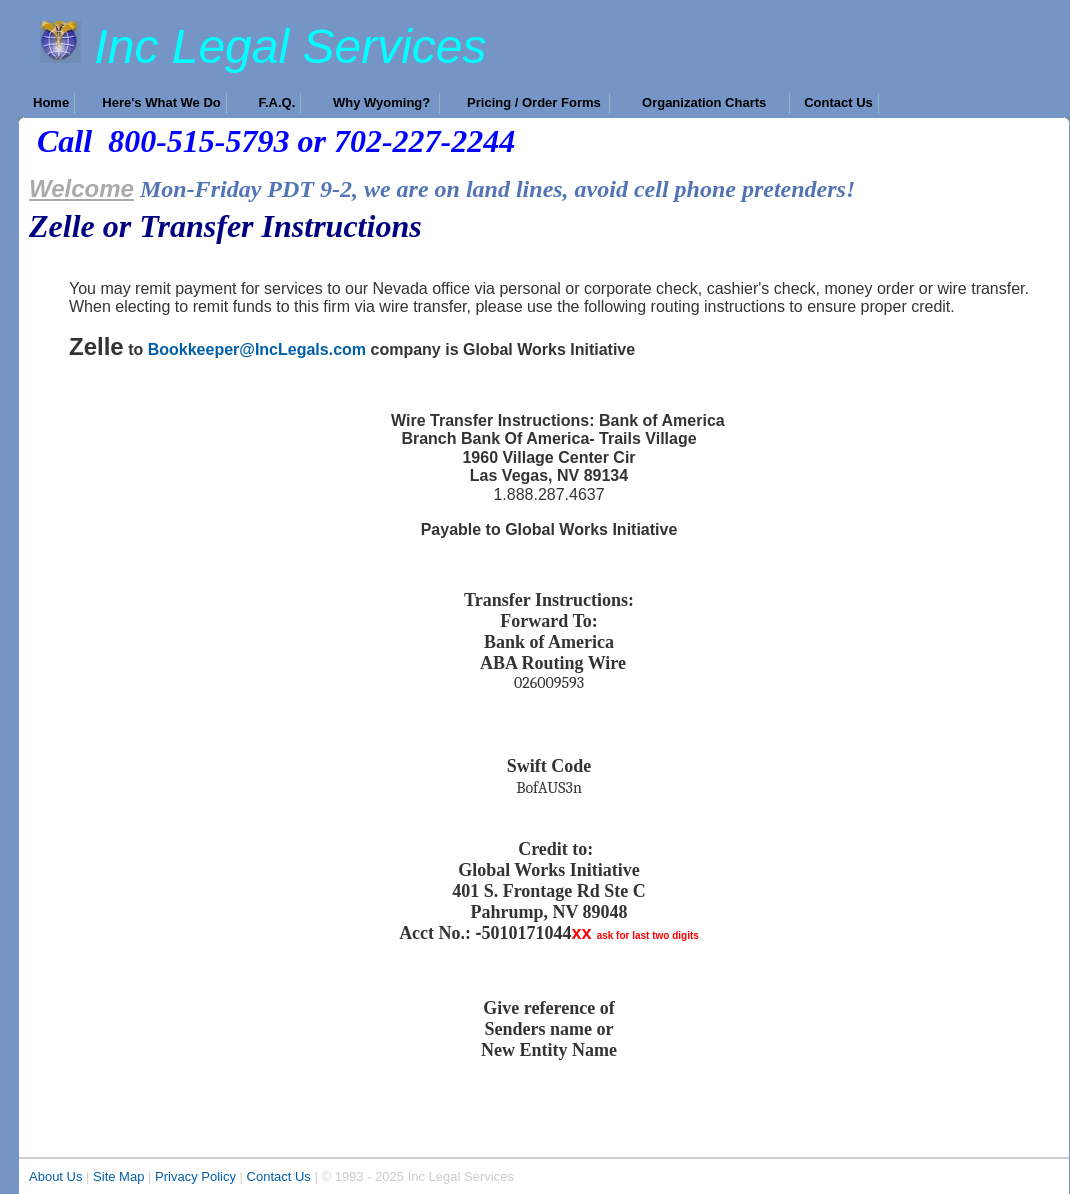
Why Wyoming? (383, 102)
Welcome (81, 188)
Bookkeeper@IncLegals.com (257, 349)
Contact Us (279, 1176)
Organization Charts (713, 102)
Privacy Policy (195, 1176)
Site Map (118, 1176)
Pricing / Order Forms (535, 102)
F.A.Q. (276, 102)
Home (51, 102)
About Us (55, 1176)
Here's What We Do (161, 102)
